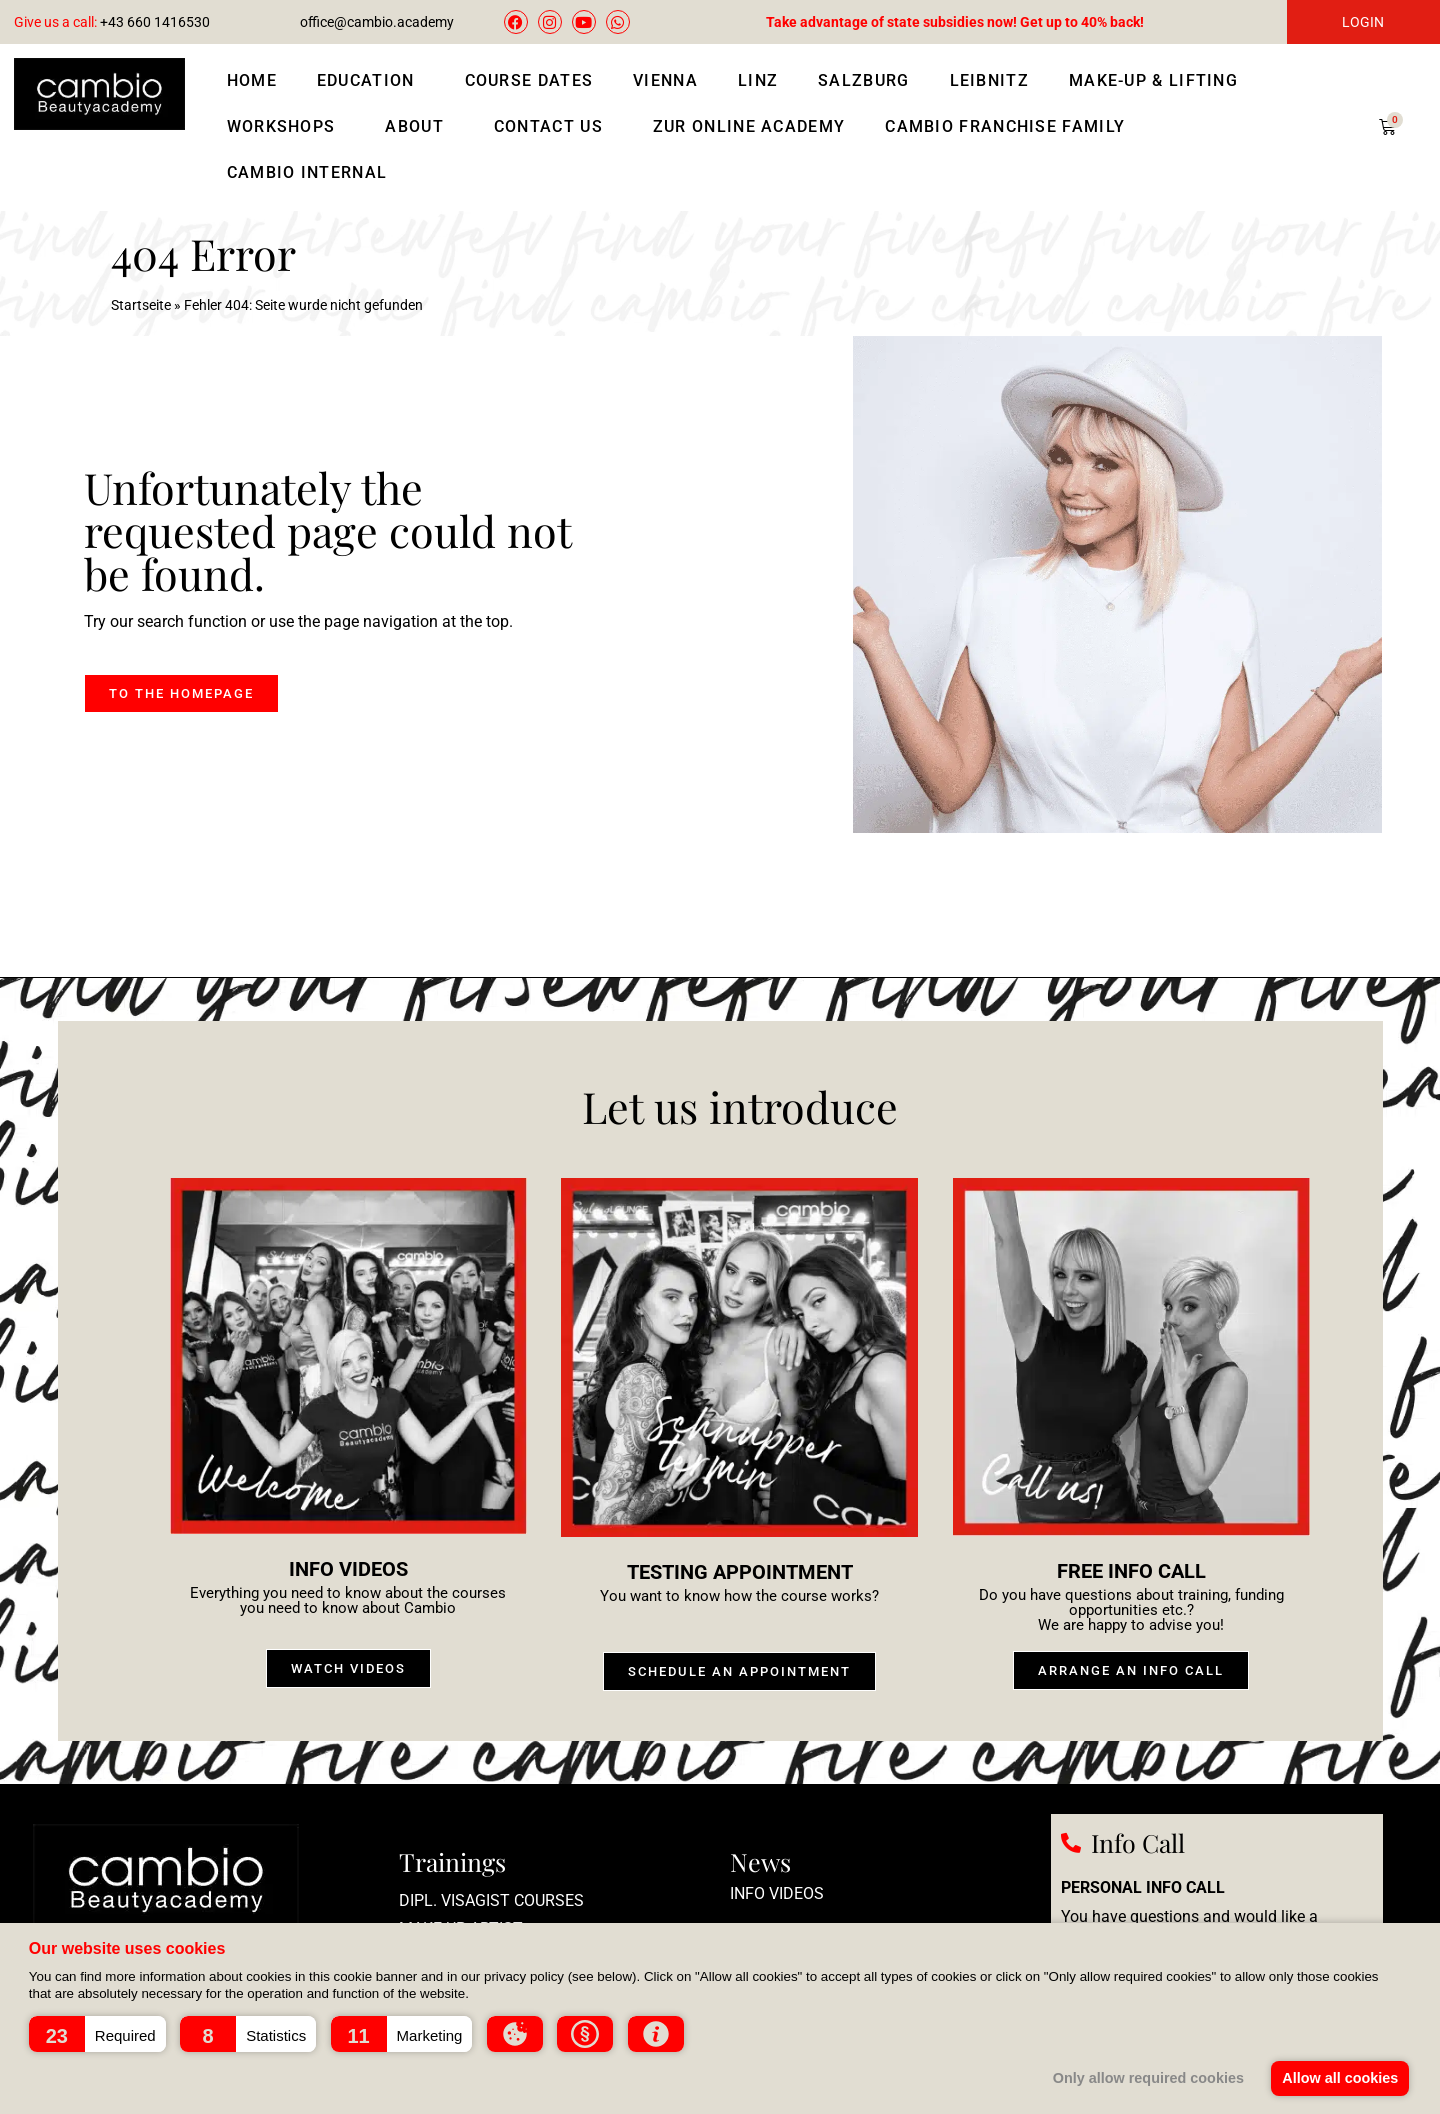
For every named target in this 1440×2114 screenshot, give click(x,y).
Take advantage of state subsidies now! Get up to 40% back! (955, 22)
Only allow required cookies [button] (1146, 2078)
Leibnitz (989, 80)
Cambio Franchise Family (1005, 126)
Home (252, 80)
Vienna (665, 80)
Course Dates (529, 80)
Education (371, 81)
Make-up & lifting (1158, 81)
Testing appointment (740, 1572)
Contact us (553, 127)
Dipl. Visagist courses (491, 1900)
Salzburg (863, 80)
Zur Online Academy (749, 126)
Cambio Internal (307, 172)
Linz (758, 80)
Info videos (348, 1569)
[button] (97, 2034)
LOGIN (1363, 22)
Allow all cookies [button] (1340, 2078)
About (419, 127)
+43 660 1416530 (112, 22)
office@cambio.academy (377, 22)
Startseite (141, 305)
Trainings (452, 1861)
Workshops (286, 127)
